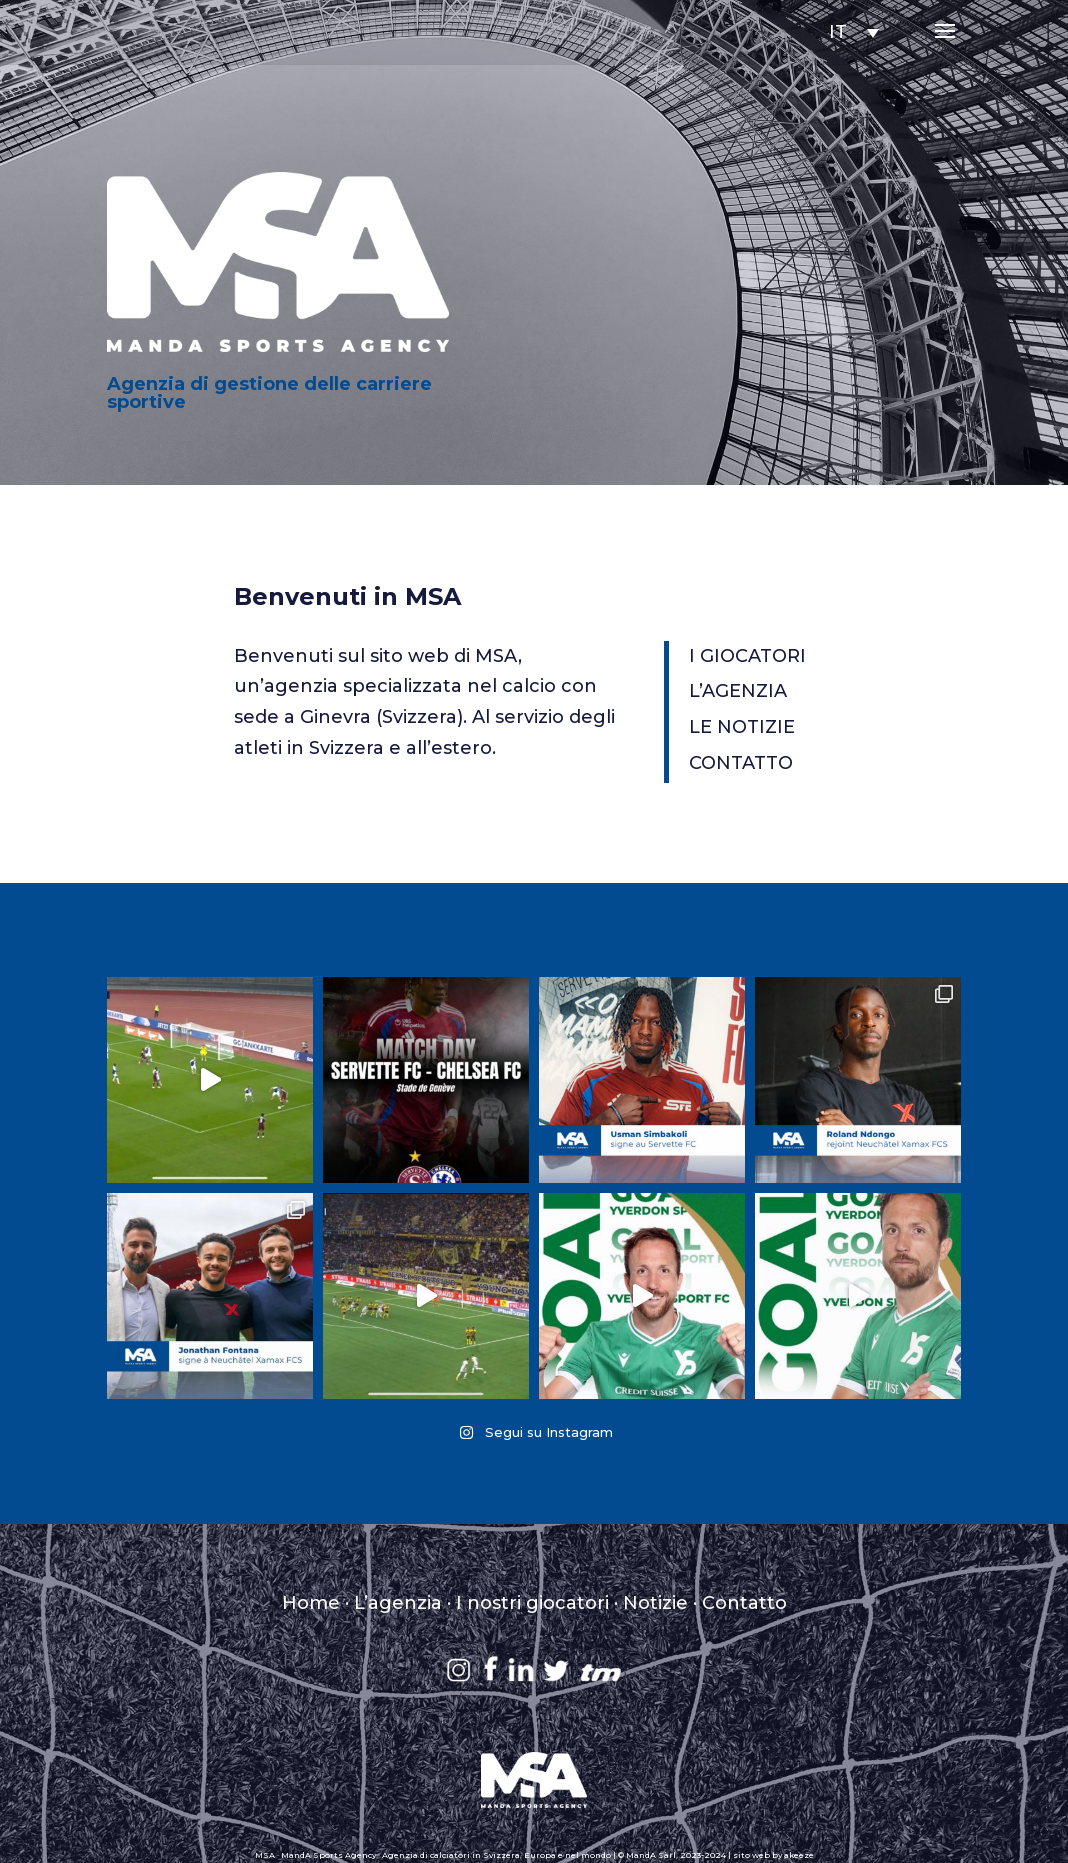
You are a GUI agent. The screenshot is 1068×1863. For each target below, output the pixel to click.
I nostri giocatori (532, 1603)
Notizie (655, 1603)
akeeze (799, 1855)
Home (311, 1603)
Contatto (744, 1603)
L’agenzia (398, 1603)
